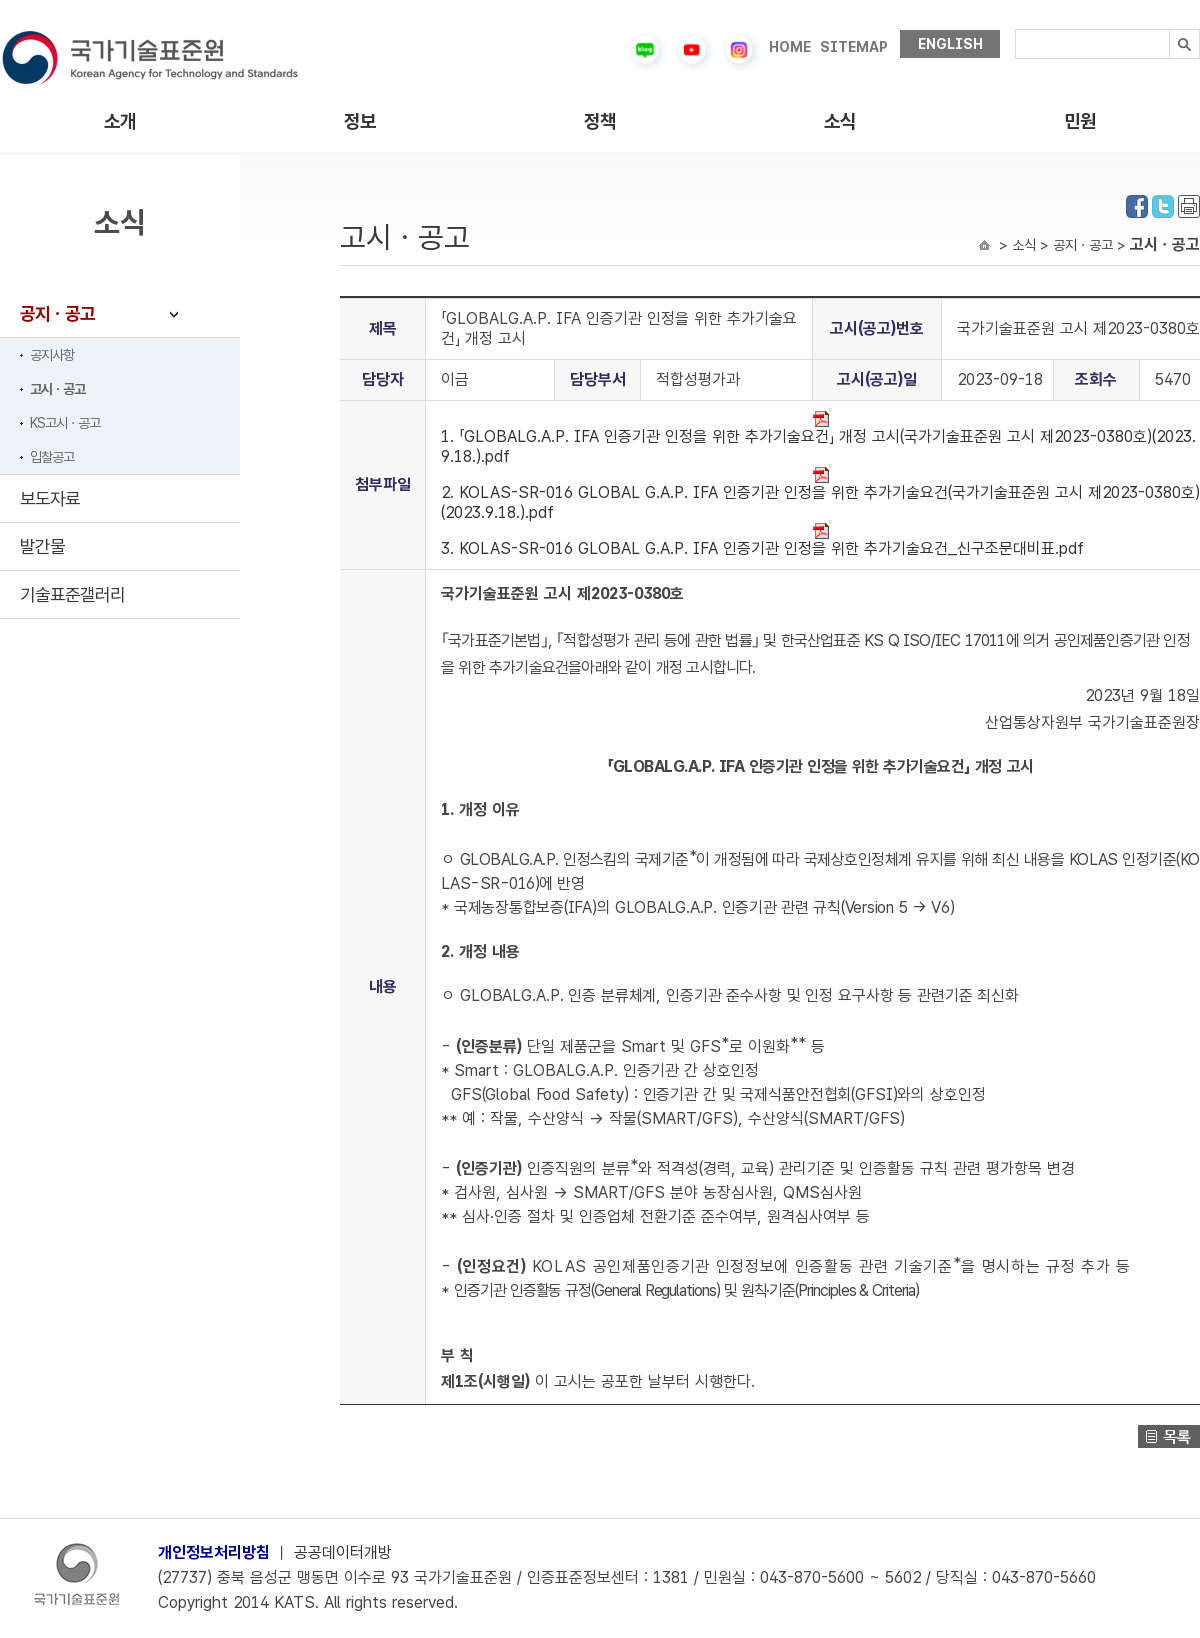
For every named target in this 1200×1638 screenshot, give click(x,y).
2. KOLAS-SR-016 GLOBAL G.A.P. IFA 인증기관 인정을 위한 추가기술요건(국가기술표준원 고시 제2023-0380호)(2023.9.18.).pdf (820, 494)
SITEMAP (854, 47)
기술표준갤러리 (72, 594)
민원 (1080, 121)
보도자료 (50, 498)
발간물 (42, 546)
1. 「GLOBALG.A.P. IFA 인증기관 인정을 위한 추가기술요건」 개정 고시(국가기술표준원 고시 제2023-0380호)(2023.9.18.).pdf (818, 438)
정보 (360, 121)
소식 (840, 121)
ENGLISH (950, 44)
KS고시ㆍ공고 (65, 423)
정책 (600, 121)
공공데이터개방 (343, 1552)
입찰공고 (52, 457)
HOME (790, 47)
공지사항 (52, 355)
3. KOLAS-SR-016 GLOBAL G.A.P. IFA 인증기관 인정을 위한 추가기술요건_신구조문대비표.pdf (762, 540)
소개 (120, 121)
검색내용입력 (1015, 29)
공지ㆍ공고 (57, 313)
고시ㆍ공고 (57, 389)
